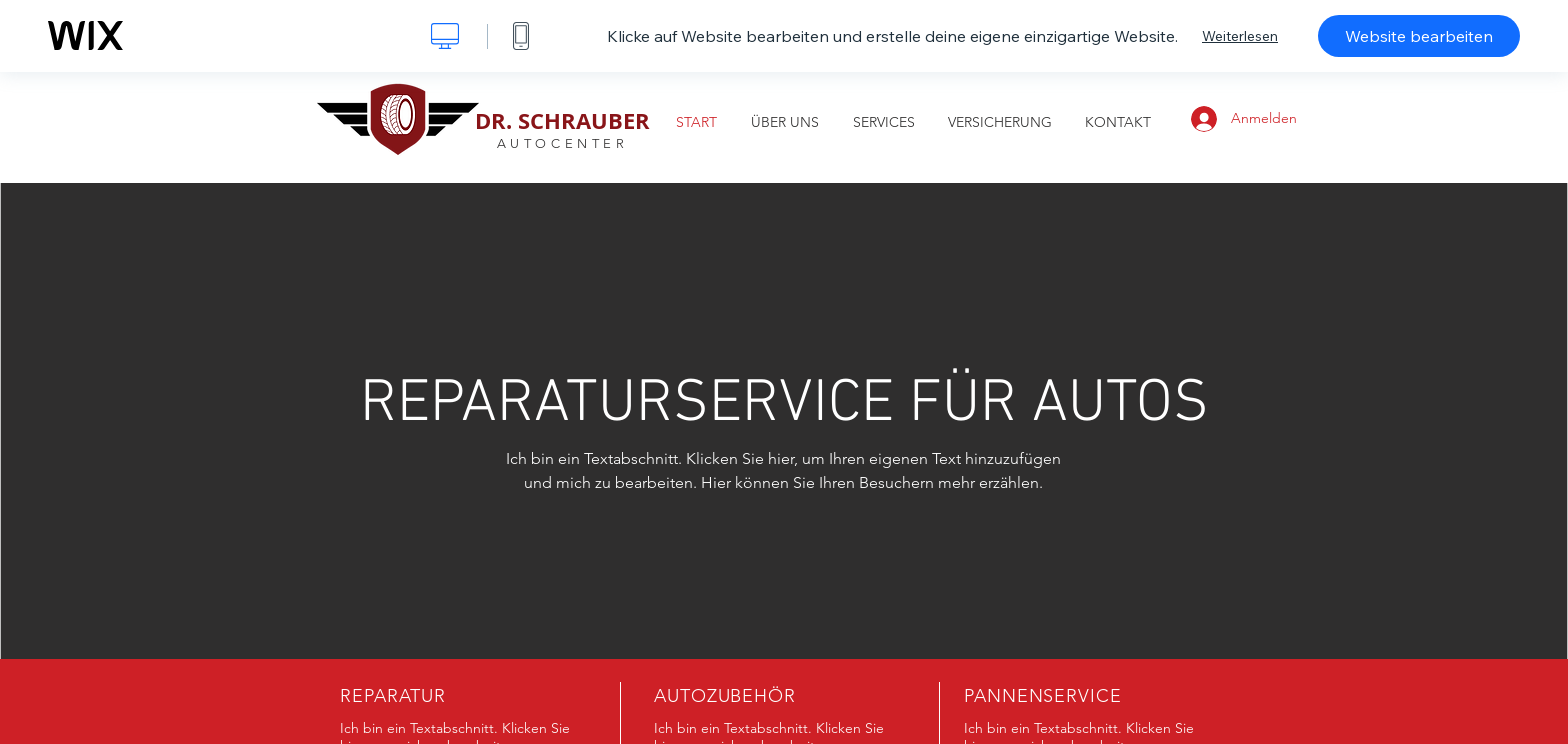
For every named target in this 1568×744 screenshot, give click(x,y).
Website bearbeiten (1419, 36)
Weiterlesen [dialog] (1240, 36)
